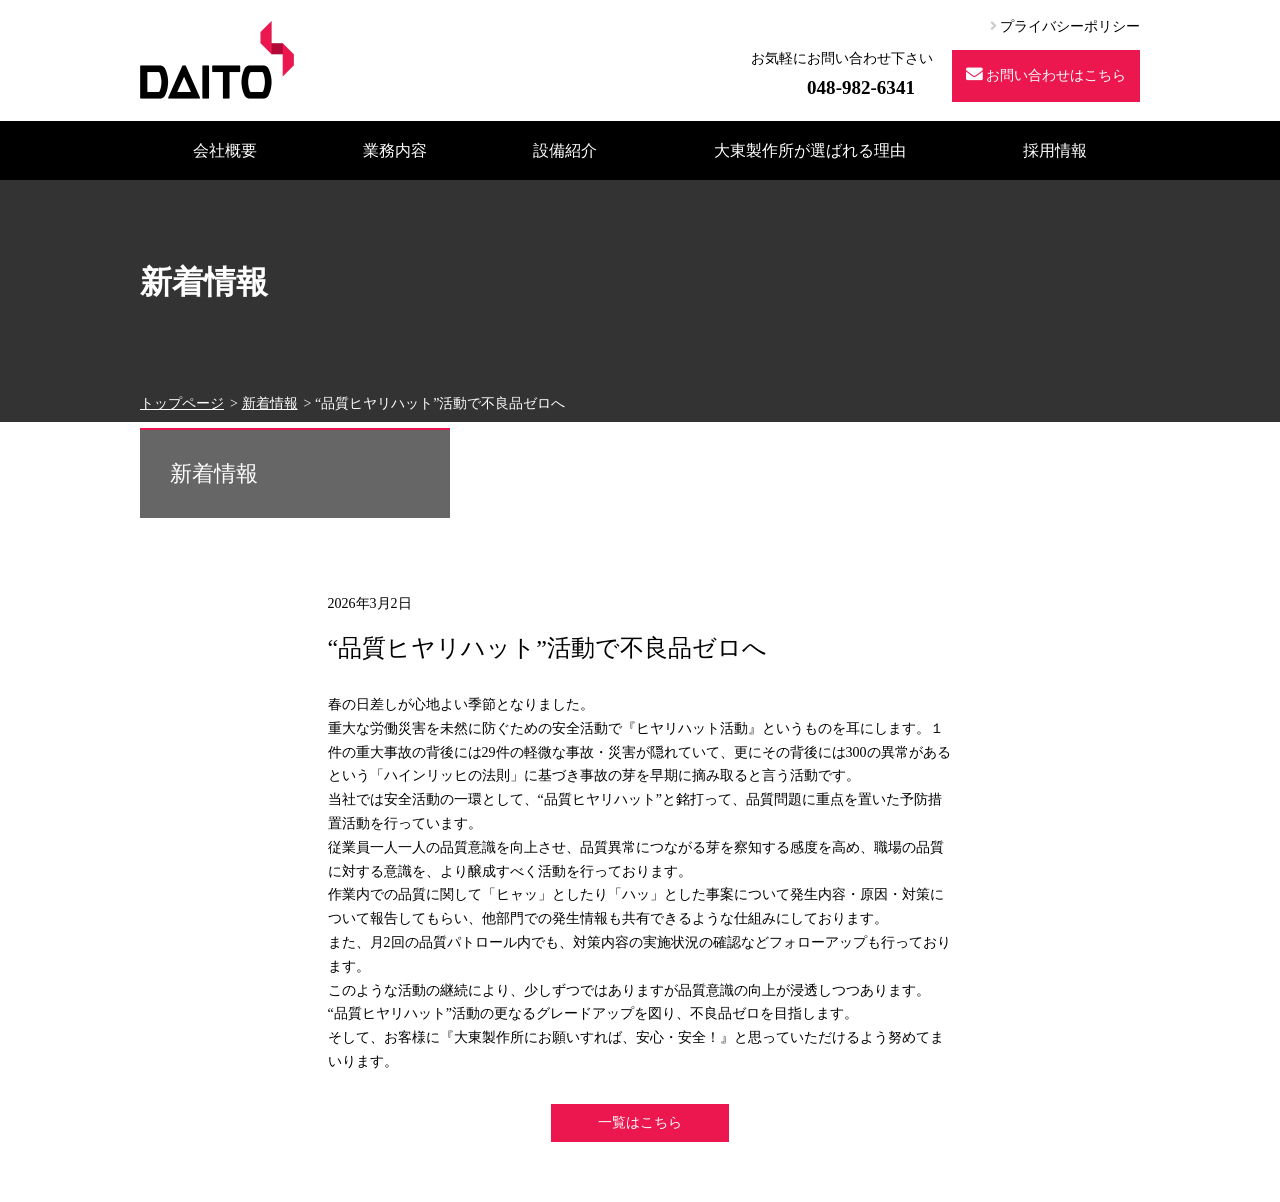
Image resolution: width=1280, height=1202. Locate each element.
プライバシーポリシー (1065, 26)
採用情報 (1055, 150)
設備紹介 (565, 150)
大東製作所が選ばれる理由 (810, 150)
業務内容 (395, 150)
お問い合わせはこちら (1046, 74)
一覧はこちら (640, 1122)
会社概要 (225, 150)
